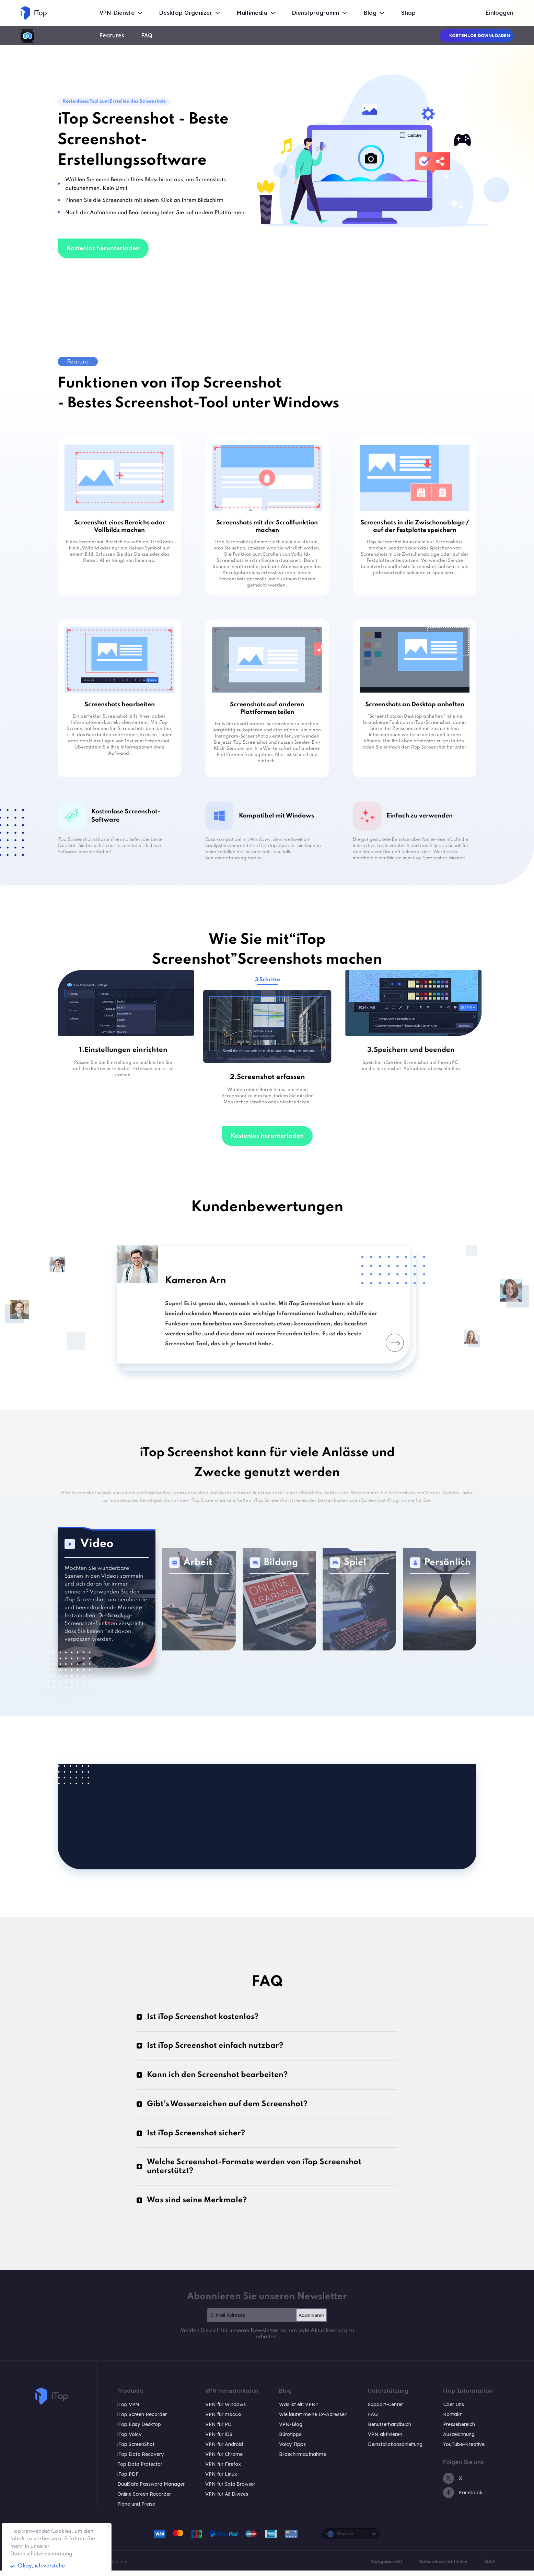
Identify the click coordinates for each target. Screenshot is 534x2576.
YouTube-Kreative (464, 2450)
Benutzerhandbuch (389, 2430)
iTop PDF (128, 2479)
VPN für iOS (218, 2440)
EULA (489, 2567)
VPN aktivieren (385, 2440)
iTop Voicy (129, 2440)
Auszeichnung (459, 2440)
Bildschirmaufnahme (302, 2460)
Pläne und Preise (136, 2509)
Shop (408, 13)
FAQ (146, 35)
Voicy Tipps (292, 2450)
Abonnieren (311, 2320)
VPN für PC (218, 2430)
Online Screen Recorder (144, 2499)
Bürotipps (290, 2440)
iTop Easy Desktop (139, 2430)
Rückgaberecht (386, 2567)
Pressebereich (459, 2430)
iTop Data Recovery (140, 2460)
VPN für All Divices (226, 2499)
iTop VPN (128, 2410)
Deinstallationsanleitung (395, 2450)
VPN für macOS (223, 2420)
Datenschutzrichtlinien (443, 2567)
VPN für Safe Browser (230, 2489)
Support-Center (385, 2410)
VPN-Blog (290, 2430)
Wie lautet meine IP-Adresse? (313, 2420)
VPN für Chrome (224, 2460)
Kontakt (452, 2420)
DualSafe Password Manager (151, 2489)
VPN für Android (224, 2450)
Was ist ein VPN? (298, 2410)
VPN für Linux (221, 2479)
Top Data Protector (139, 2470)
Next (387, 1343)
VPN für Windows (225, 2410)
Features (112, 35)
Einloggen (499, 13)
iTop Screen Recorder (142, 2420)
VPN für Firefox (223, 2470)
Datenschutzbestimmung (41, 2554)
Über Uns (453, 2410)
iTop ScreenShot (135, 2450)
